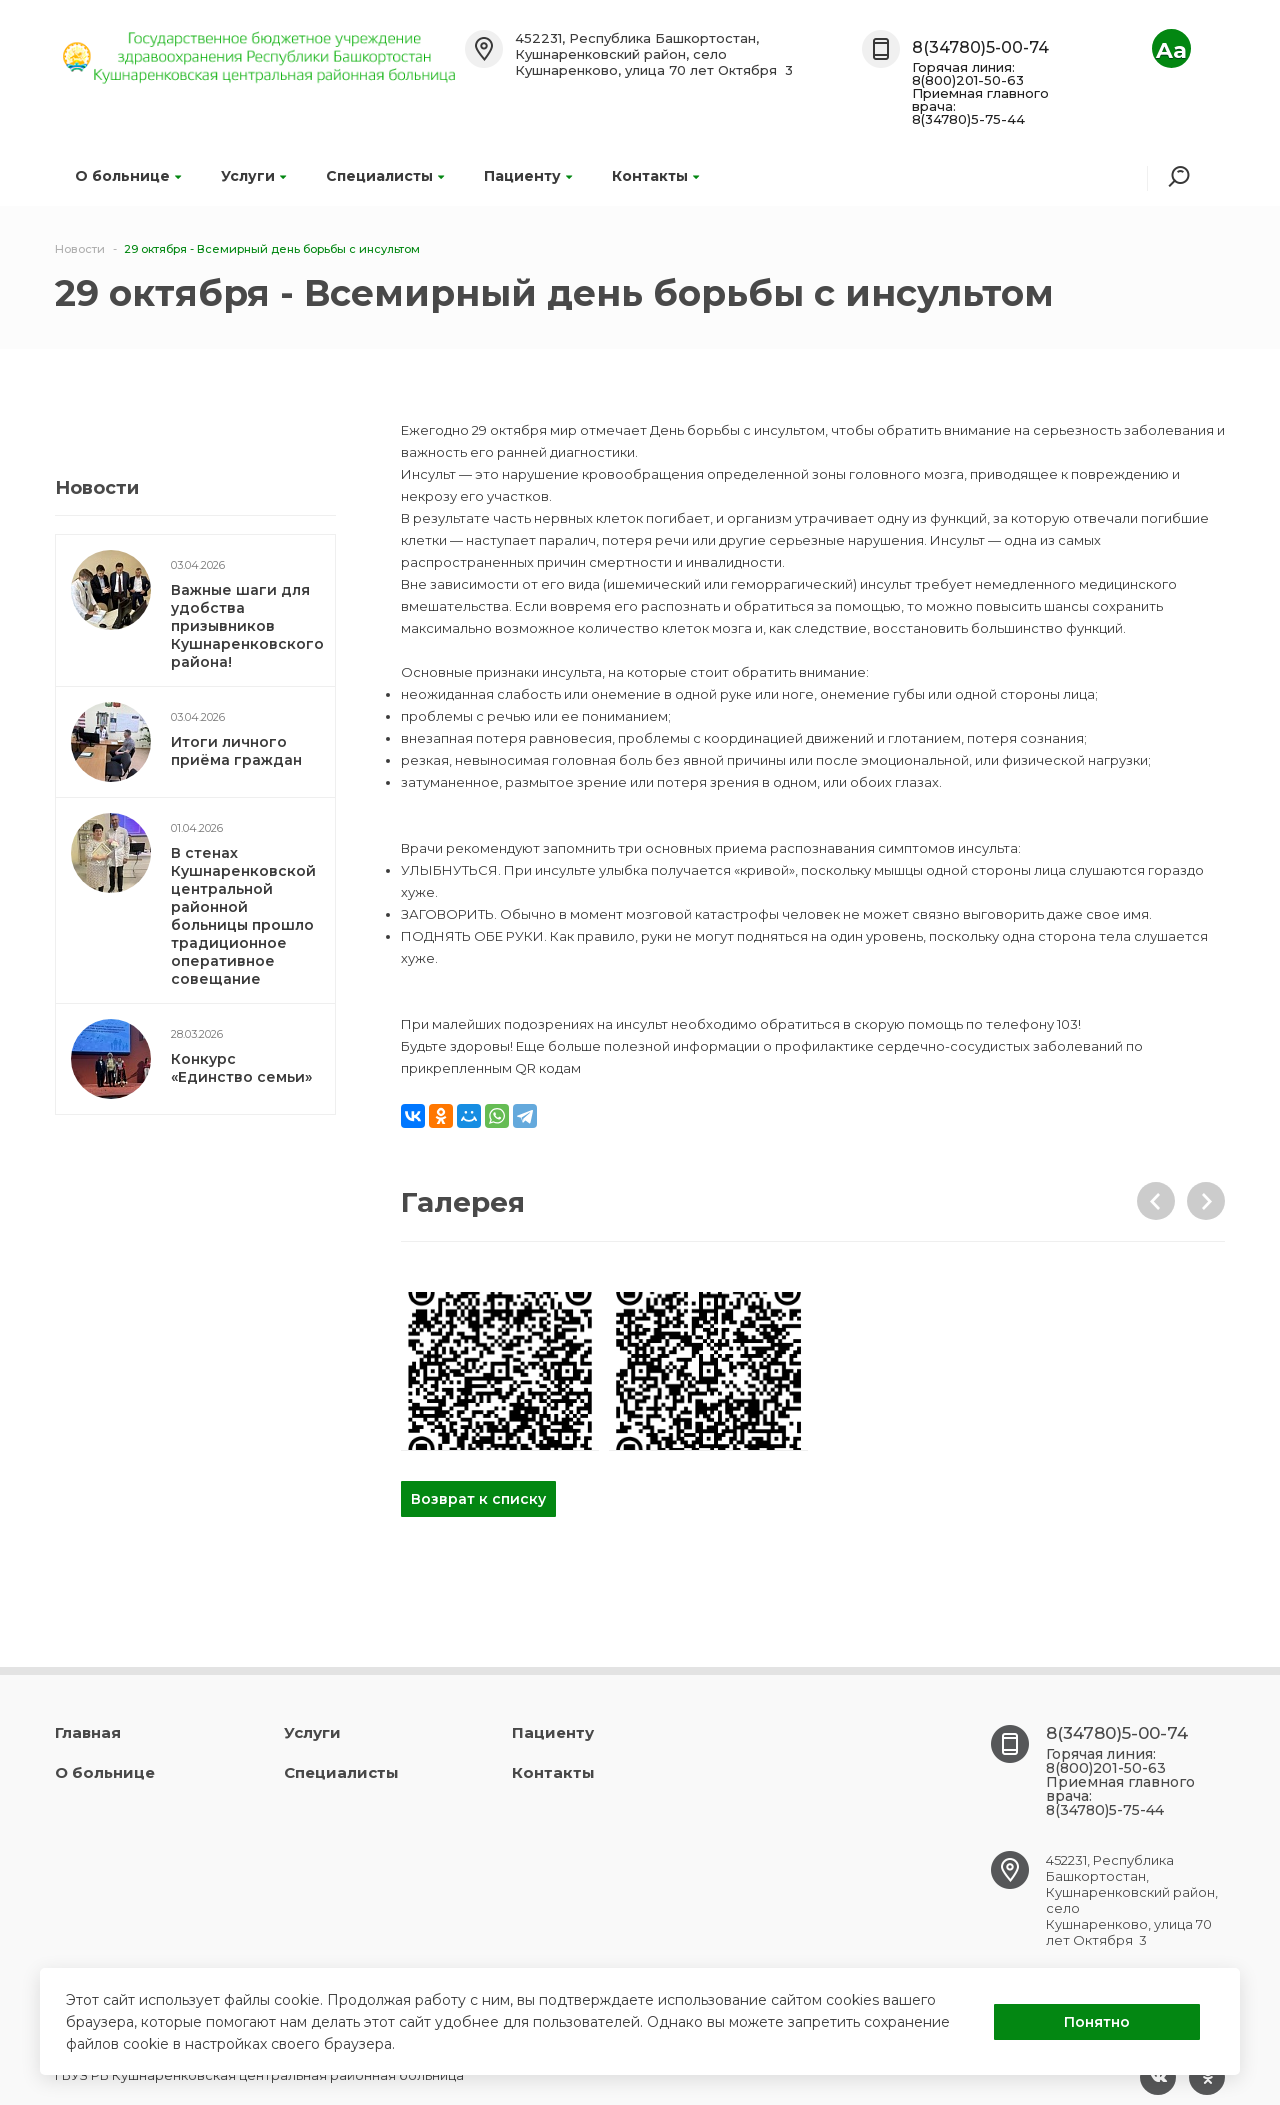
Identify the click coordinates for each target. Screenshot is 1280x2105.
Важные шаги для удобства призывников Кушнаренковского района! (247, 626)
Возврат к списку (478, 1499)
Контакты (655, 176)
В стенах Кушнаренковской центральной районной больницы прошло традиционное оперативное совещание (243, 916)
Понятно (1097, 2022)
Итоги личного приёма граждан (236, 751)
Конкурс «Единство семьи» (241, 1068)
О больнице (128, 176)
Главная (88, 1732)
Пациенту (528, 176)
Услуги (253, 176)
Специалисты (385, 176)
